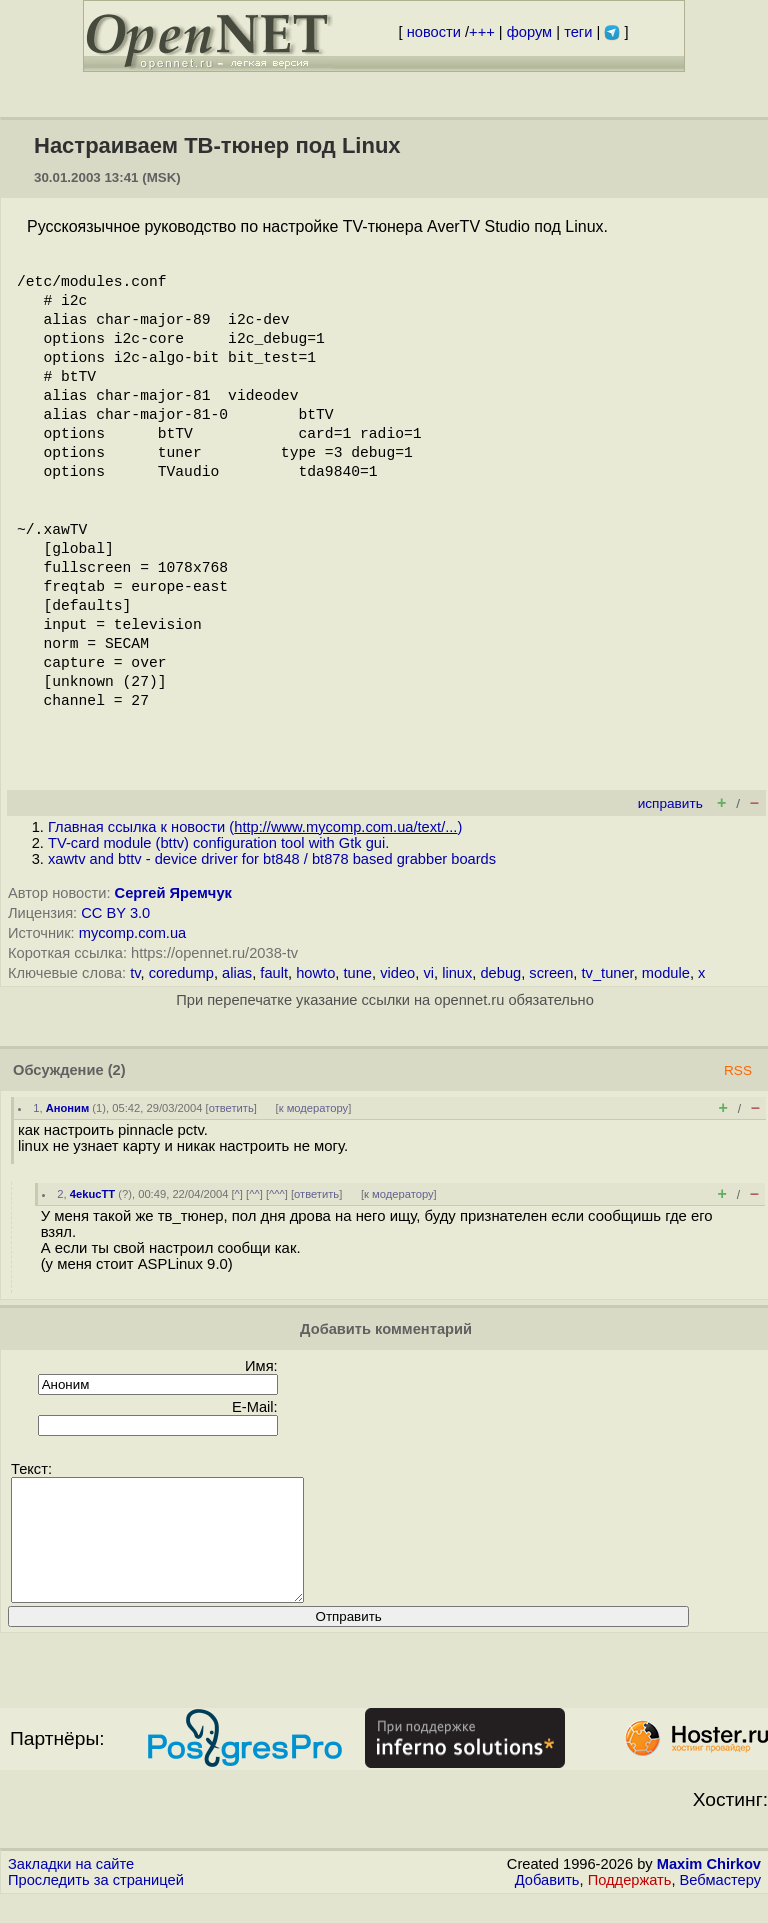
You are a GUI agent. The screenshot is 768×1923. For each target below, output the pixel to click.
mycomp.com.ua (133, 933)
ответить (231, 1108)
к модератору (314, 1108)
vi (428, 973)
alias (237, 973)
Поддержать (630, 1904)
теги (578, 32)
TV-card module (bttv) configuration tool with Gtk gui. (218, 843)
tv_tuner (608, 973)
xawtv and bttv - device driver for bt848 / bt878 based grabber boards (272, 859)
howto (315, 973)
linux (457, 973)
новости (434, 32)
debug (500, 973)
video (397, 973)
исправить (670, 803)
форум (529, 32)
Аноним (68, 1108)
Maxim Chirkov (709, 1888)
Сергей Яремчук (173, 893)
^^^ (277, 1194)
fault (274, 973)
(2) (117, 1070)
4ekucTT (92, 1194)
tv (135, 973)
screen (551, 973)
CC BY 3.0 (115, 913)
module (666, 973)
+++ (482, 32)
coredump (181, 973)
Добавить (547, 1904)
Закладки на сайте (71, 1888)
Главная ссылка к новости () (255, 827)
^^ (254, 1194)
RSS (738, 1070)
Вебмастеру (720, 1904)
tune (357, 973)
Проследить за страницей (96, 1904)
